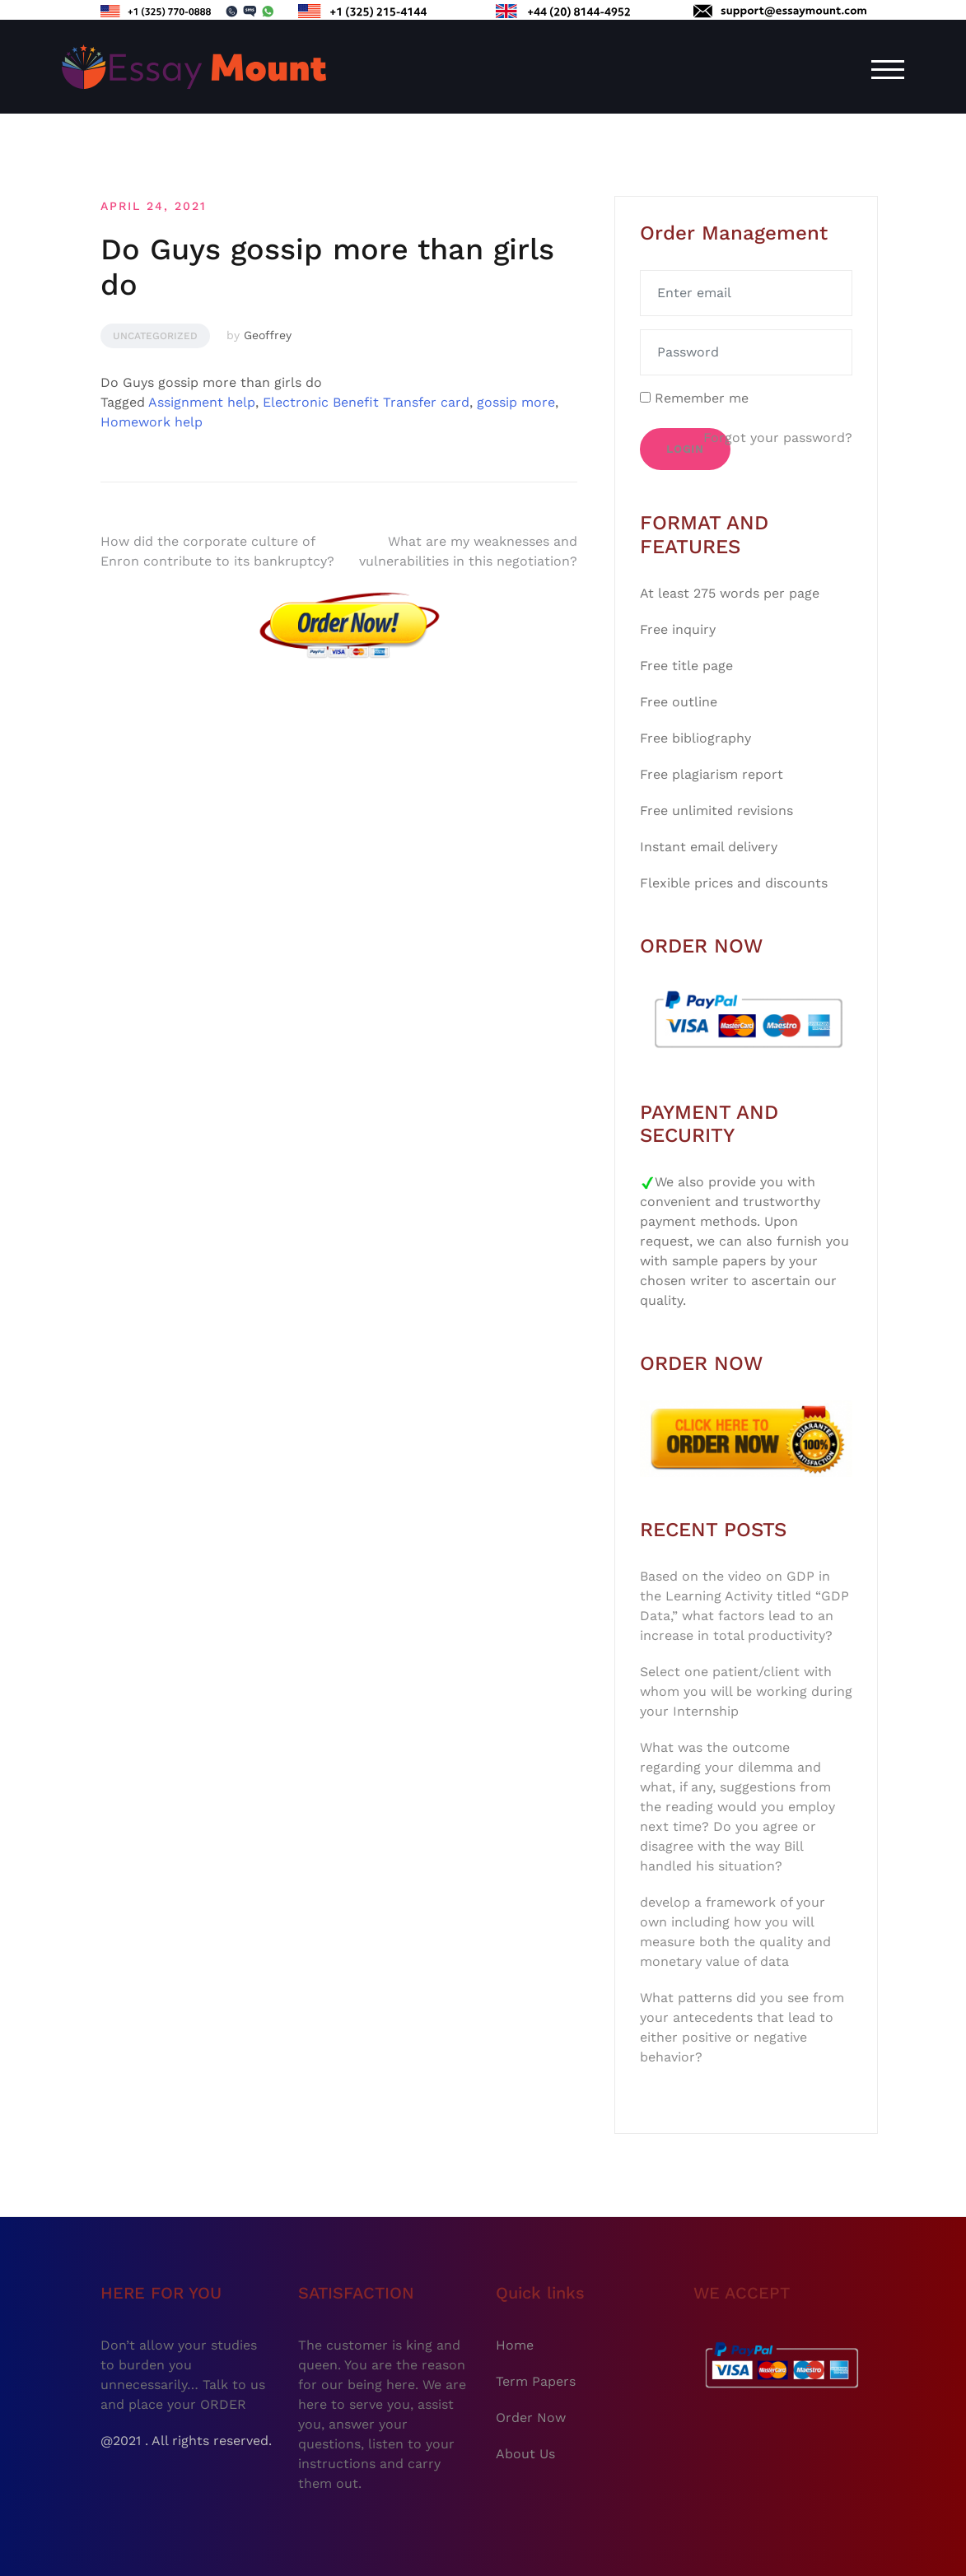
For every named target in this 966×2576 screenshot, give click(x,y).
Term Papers (536, 2381)
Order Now (531, 2417)
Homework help (151, 422)
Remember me (694, 398)
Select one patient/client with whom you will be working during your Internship (746, 1691)
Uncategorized (155, 336)
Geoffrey (268, 335)
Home (515, 2345)
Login (685, 449)
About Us (525, 2454)
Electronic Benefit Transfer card (366, 402)
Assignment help (201, 402)
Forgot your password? (777, 437)
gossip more (516, 402)
